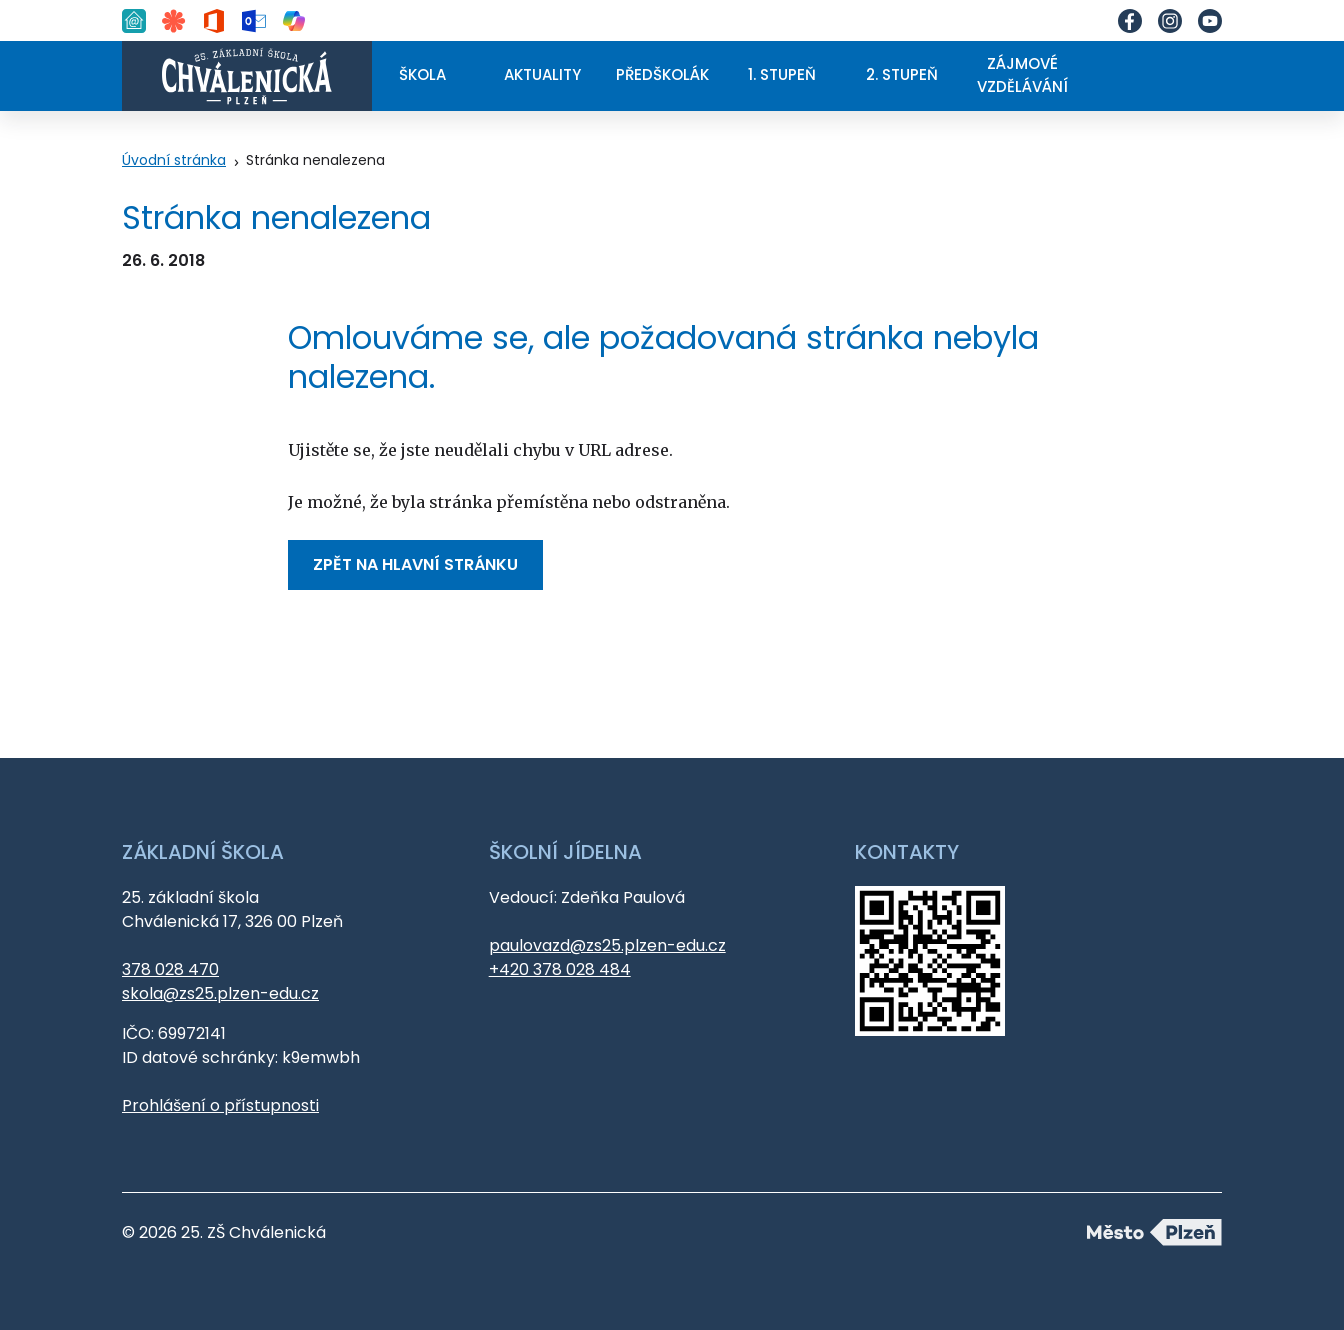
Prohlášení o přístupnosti (220, 1105)
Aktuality (542, 74)
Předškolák (662, 74)
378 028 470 (170, 969)
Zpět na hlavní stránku (415, 564)
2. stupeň (902, 74)
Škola (422, 74)
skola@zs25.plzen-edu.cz (220, 993)
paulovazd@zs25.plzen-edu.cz (607, 945)
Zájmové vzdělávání (1022, 75)
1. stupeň (782, 74)
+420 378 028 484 (560, 969)
